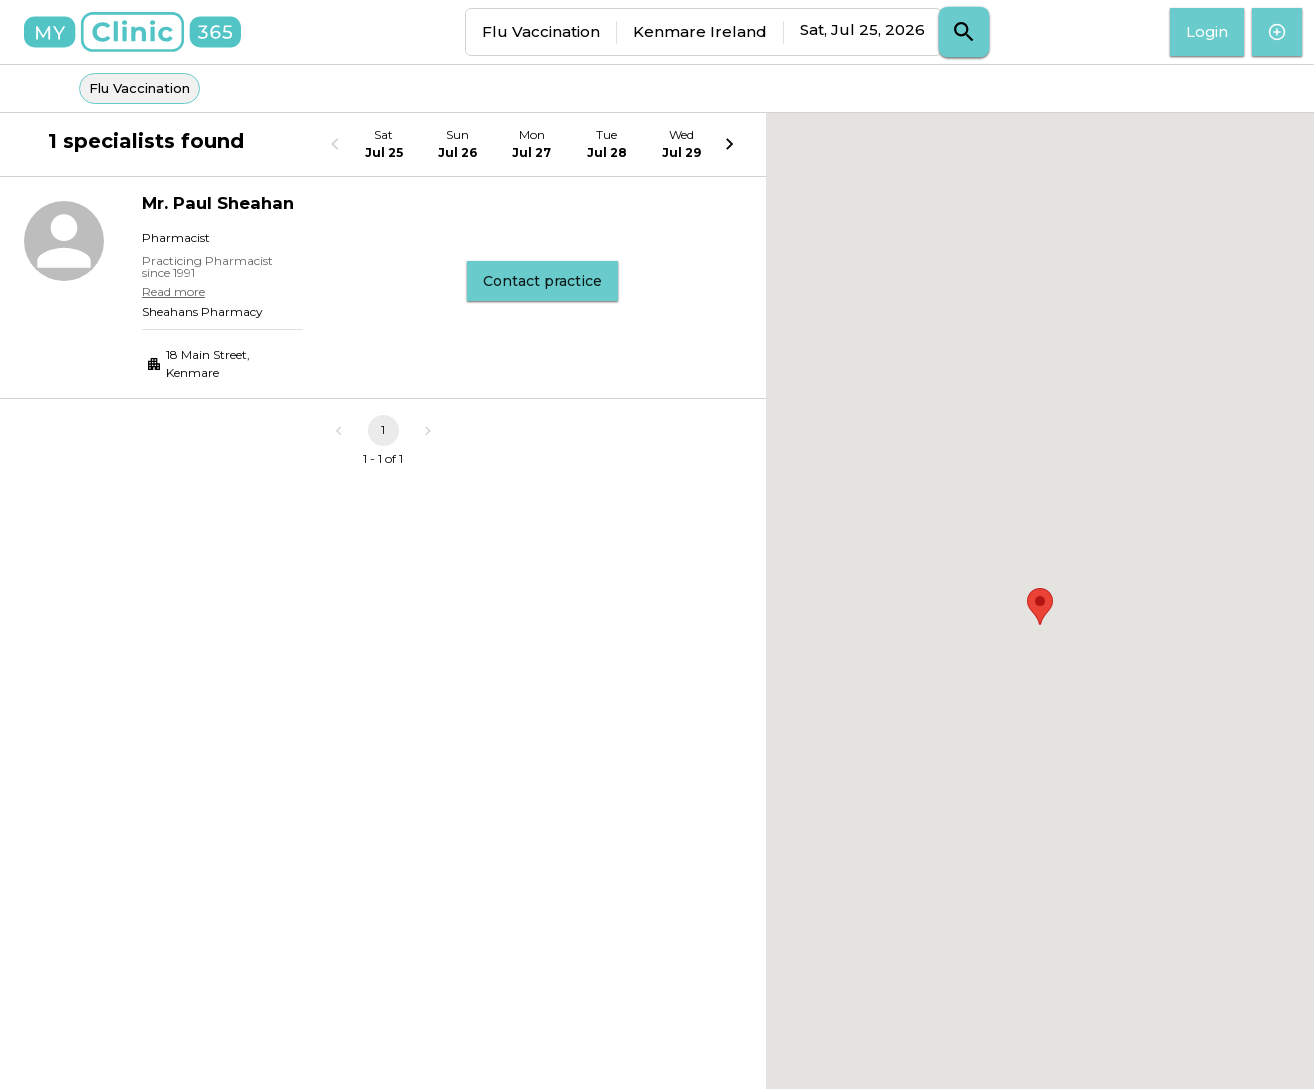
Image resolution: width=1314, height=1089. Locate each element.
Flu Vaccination (541, 31)
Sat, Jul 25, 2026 (862, 29)
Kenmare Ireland (700, 31)
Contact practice (542, 281)
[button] (1040, 606)
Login (1207, 32)
